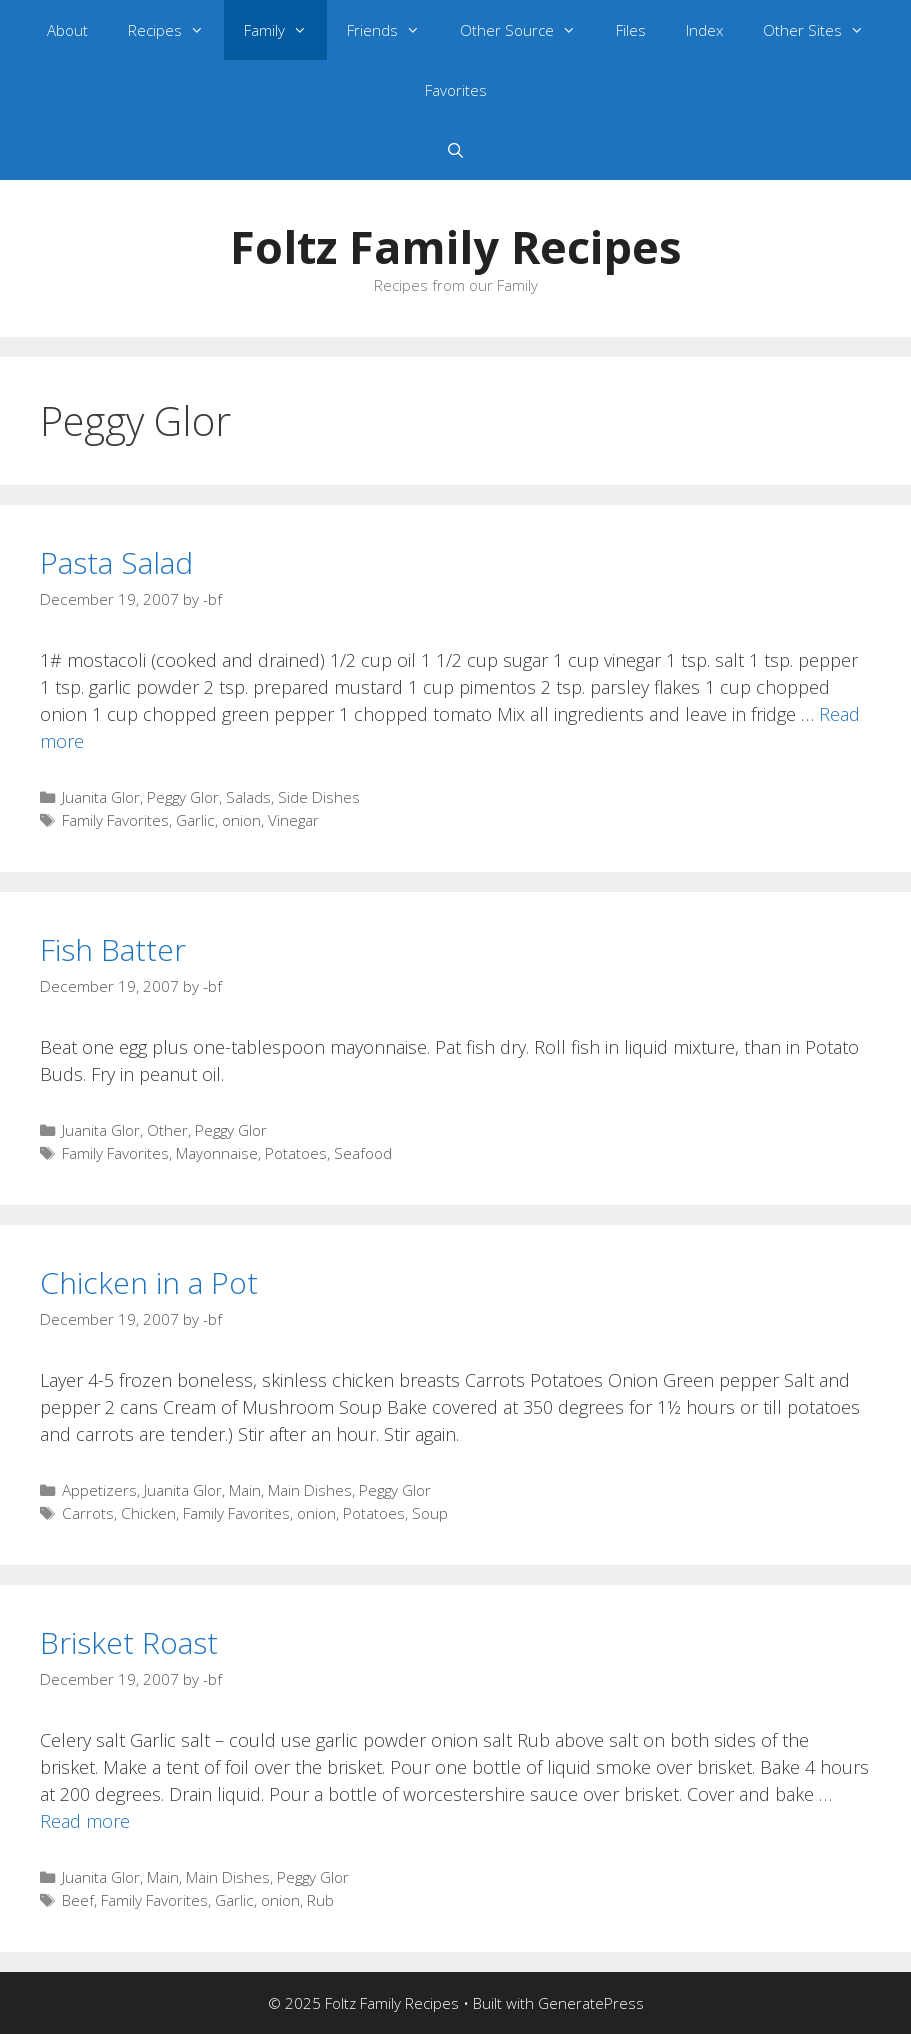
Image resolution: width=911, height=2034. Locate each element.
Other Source (528, 30)
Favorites (456, 90)
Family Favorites (115, 820)
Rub (320, 1900)
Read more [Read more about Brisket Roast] (85, 1821)
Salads (248, 797)
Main (245, 1490)
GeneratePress (591, 2003)
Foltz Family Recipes (456, 246)
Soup (430, 1513)
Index (704, 30)
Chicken (148, 1513)
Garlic (195, 820)
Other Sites (823, 30)
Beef (78, 1900)
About (67, 30)
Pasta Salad (116, 562)
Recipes (176, 30)
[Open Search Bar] (455, 150)
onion (241, 820)
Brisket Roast (129, 1642)
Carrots (88, 1513)
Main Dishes (310, 1490)
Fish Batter (113, 949)
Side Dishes (319, 797)
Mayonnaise (217, 1153)
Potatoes (296, 1153)
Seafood (363, 1153)
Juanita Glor (101, 797)
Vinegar (293, 820)
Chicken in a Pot (149, 1282)
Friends (393, 30)
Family (285, 30)
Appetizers (99, 1490)
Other (167, 1130)
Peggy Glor (183, 797)
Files (631, 30)
